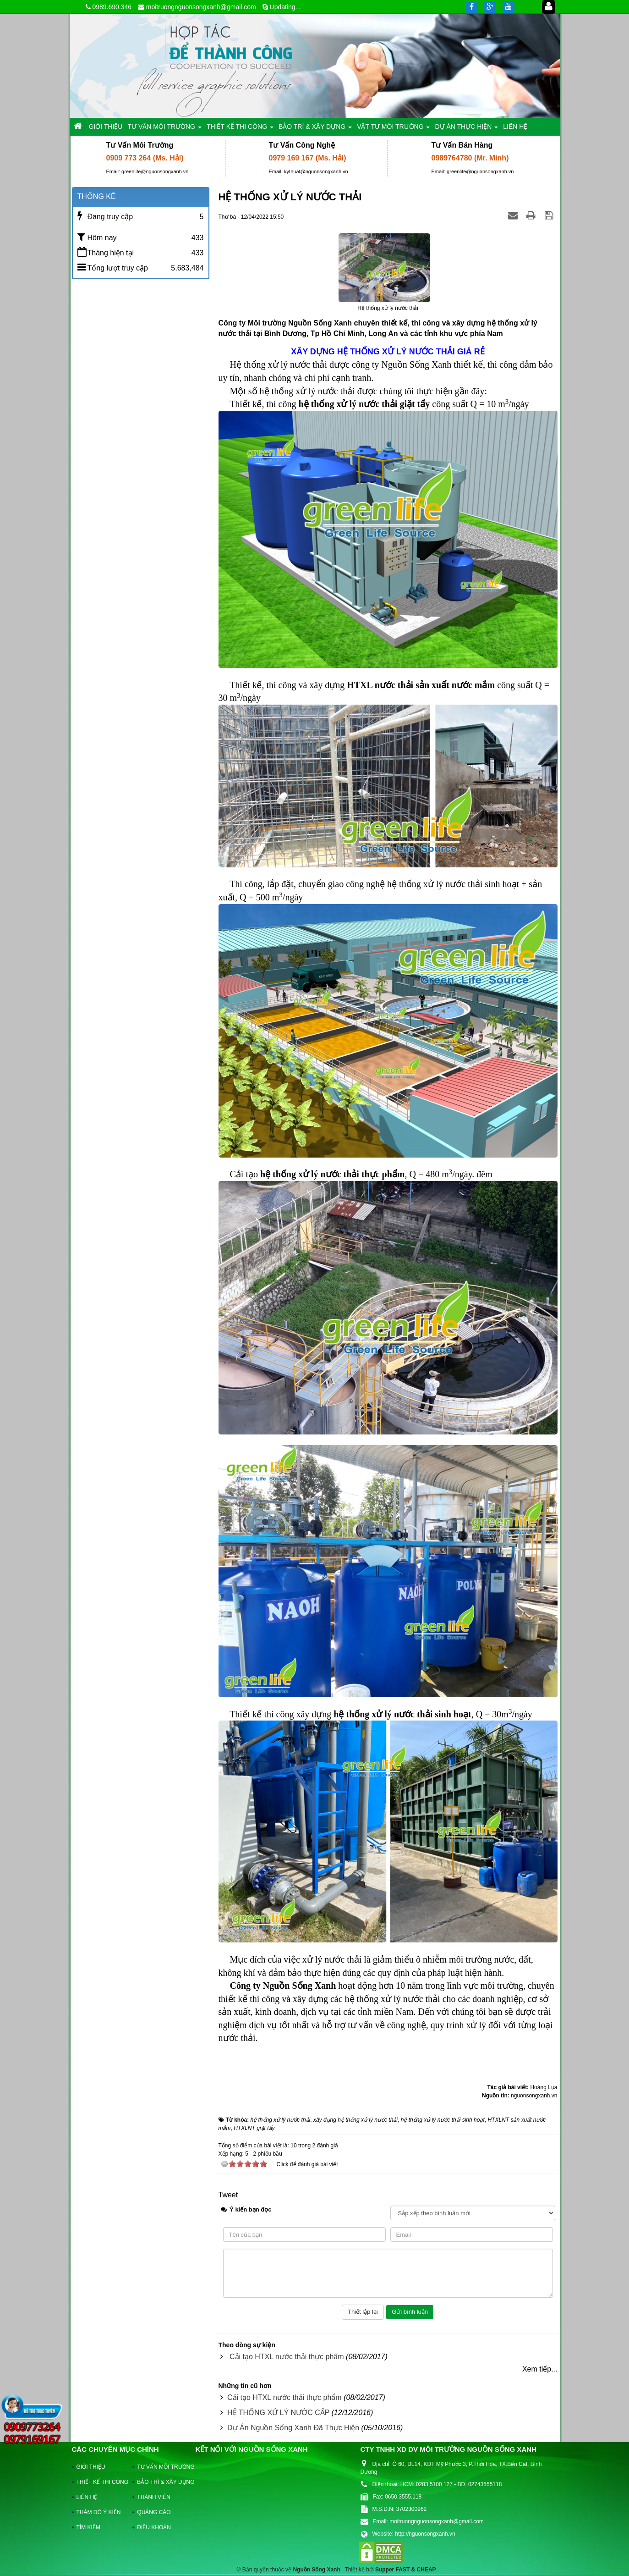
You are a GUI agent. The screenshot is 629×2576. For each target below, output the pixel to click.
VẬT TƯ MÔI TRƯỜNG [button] (393, 129)
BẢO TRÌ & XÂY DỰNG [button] (315, 129)
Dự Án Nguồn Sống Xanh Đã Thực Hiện (293, 2428)
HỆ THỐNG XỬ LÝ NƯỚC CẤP (278, 2412)
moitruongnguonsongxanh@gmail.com (201, 7)
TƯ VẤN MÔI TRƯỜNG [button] (164, 129)
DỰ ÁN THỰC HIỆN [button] (466, 129)
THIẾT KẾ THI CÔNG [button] (240, 129)
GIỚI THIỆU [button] (106, 126)
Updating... (285, 7)
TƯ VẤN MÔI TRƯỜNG (161, 2467)
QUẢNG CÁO (153, 2512)
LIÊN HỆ (87, 2497)
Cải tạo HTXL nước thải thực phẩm (287, 2357)
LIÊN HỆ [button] (515, 126)
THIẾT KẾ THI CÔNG (101, 2482)
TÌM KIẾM (88, 2527)
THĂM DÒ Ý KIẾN (99, 2512)
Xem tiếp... (540, 2369)
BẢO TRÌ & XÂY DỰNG (161, 2482)
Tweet (228, 2195)
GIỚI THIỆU (91, 2467)
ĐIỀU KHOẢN (154, 2527)
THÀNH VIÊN (153, 2497)
